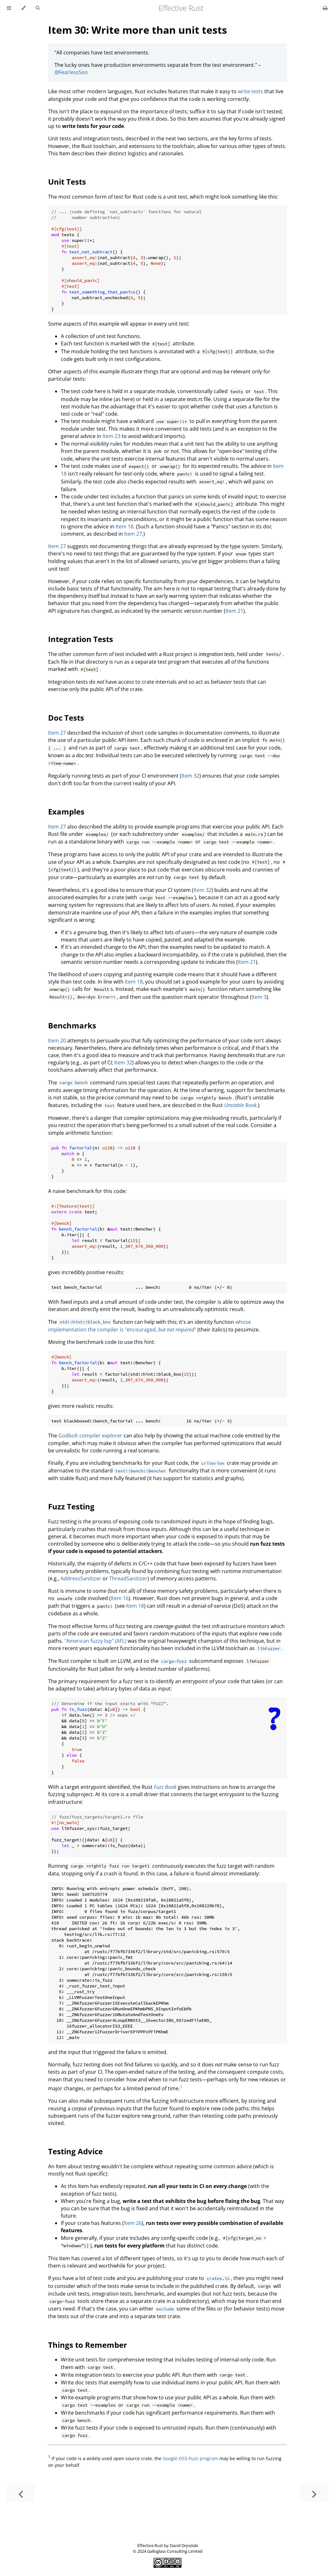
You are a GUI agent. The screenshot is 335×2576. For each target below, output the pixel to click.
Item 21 (234, 610)
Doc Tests (66, 717)
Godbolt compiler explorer (90, 1435)
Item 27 (133, 533)
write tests (250, 91)
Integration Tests (80, 639)
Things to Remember (87, 2345)
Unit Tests (67, 181)
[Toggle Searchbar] (38, 8)
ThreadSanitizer (128, 1578)
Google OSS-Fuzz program (190, 2458)
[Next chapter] (314, 2493)
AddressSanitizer (81, 1578)
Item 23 (111, 436)
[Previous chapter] (20, 2493)
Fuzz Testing (71, 1506)
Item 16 (120, 1598)
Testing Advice (75, 2151)
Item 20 (57, 1040)
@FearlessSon (71, 72)
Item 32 (190, 775)
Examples (66, 811)
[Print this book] (325, 7)
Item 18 (124, 526)
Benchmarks (72, 1025)
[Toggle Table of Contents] (9, 8)
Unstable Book (240, 1105)
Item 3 (259, 996)
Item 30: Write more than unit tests (137, 30)
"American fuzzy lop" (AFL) (95, 1640)
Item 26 (133, 2223)
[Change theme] (23, 8)
